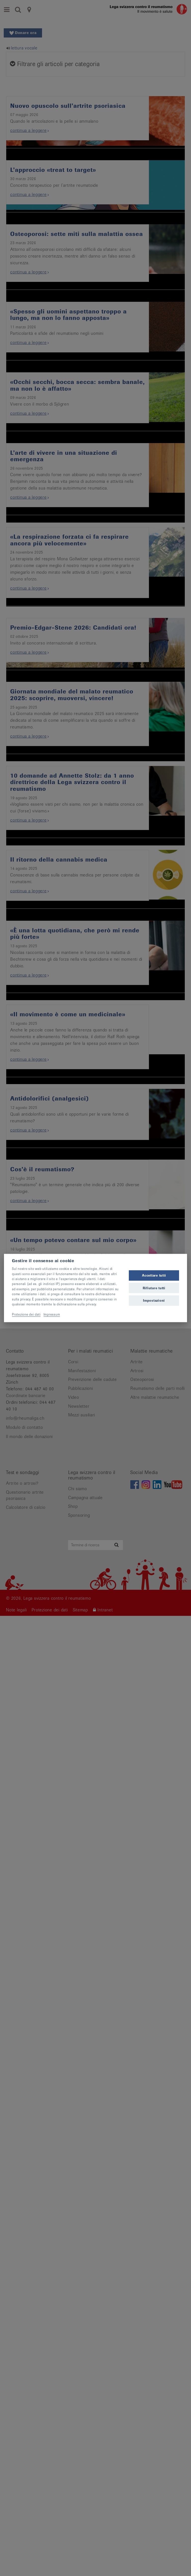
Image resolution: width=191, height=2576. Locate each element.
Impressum (52, 1314)
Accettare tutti (154, 1275)
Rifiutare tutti (154, 1288)
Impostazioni (154, 1300)
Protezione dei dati (26, 1314)
